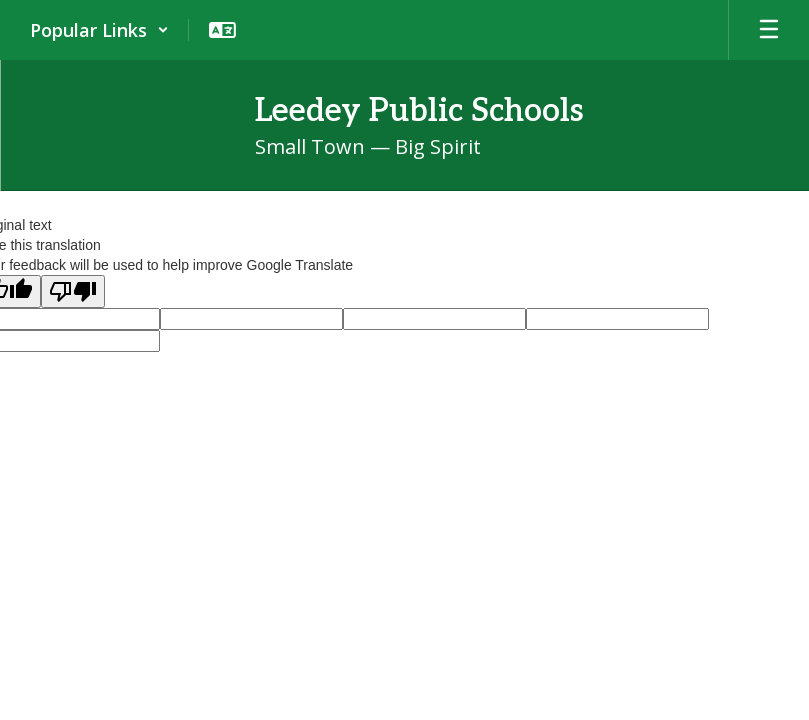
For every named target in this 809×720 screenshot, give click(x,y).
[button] (99, 30)
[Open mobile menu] (769, 30)
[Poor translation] (73, 291)
